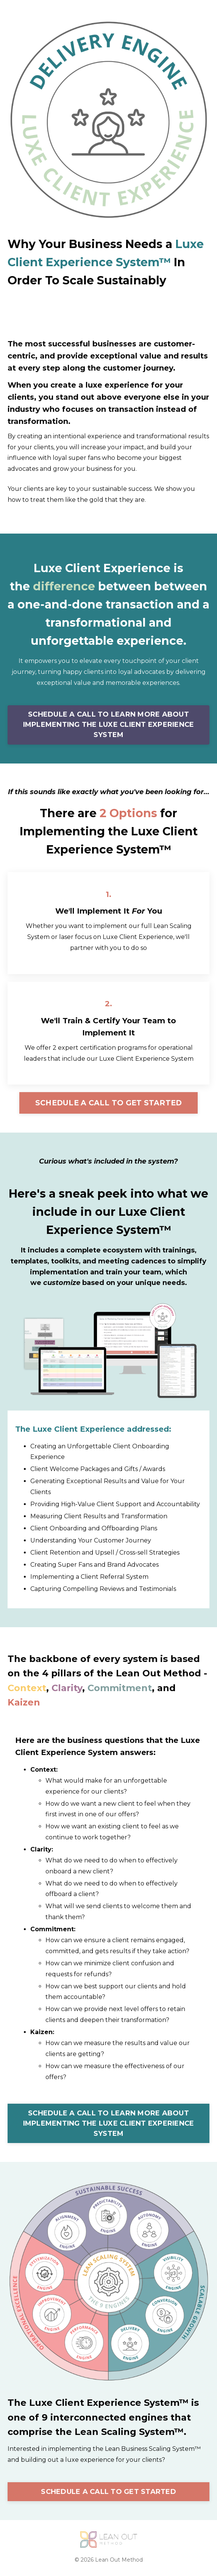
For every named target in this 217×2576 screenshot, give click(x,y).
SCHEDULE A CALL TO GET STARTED (108, 1102)
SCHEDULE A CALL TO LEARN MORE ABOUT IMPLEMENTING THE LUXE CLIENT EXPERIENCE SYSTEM (108, 724)
